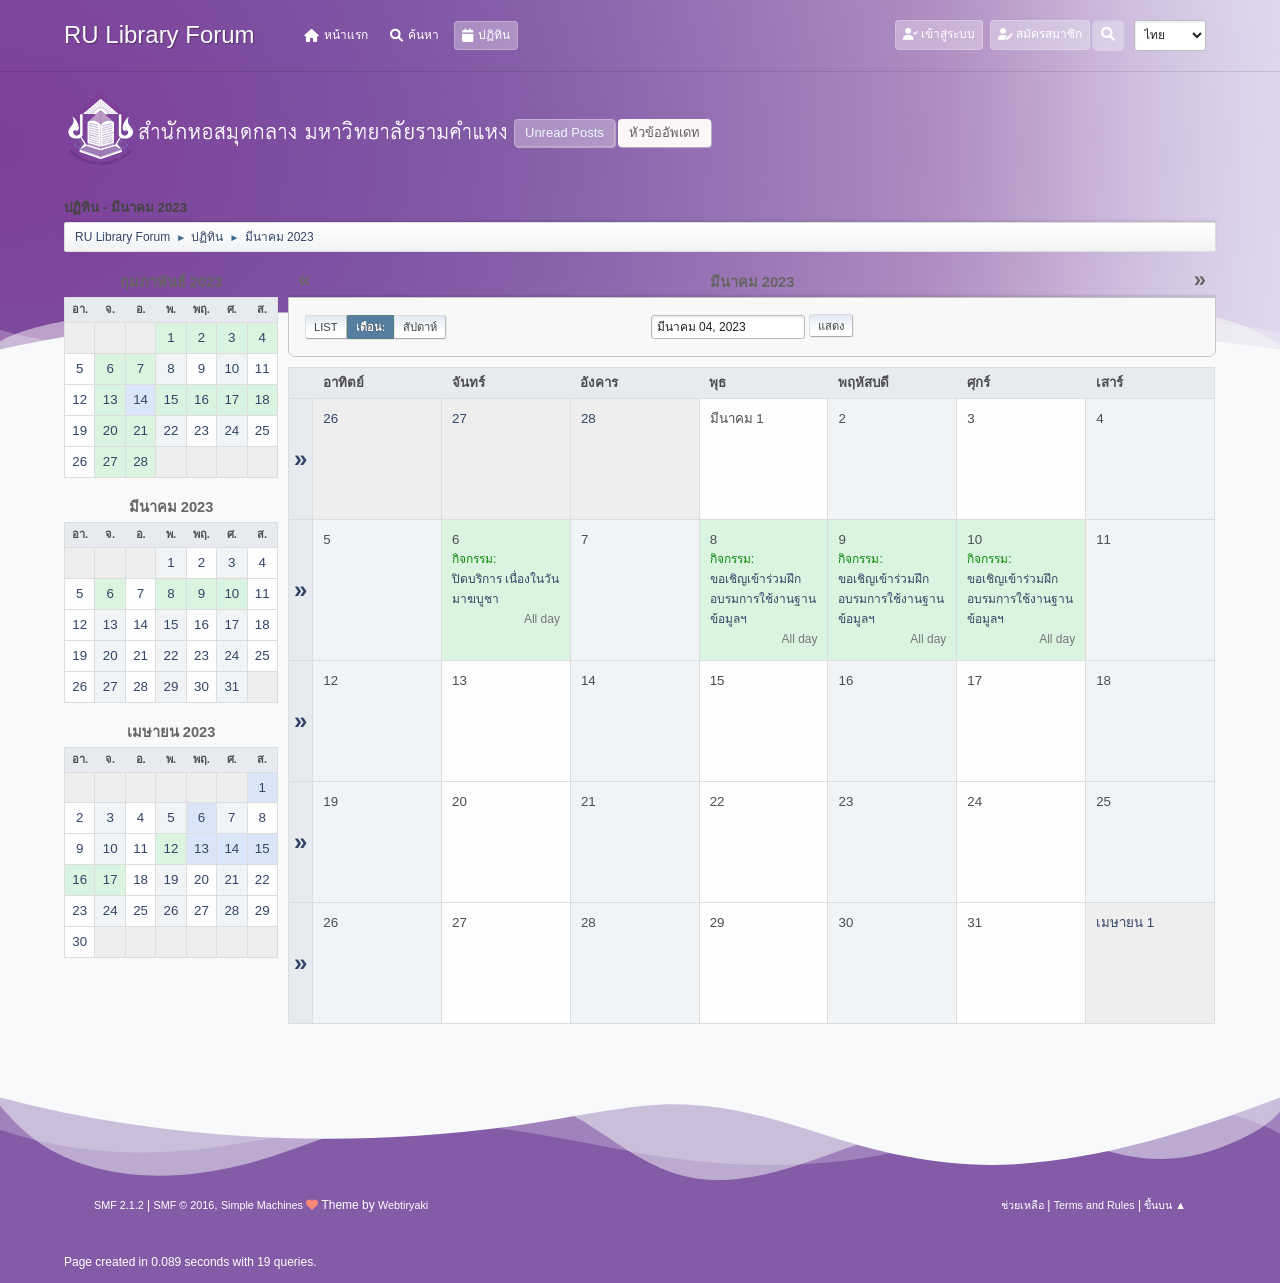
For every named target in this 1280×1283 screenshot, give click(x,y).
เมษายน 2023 (171, 732)
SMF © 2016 (184, 1205)
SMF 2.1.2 (119, 1205)
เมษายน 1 (1125, 922)
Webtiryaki (403, 1205)
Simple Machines (262, 1205)
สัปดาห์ (420, 327)
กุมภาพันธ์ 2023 (171, 282)
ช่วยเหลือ (1022, 1205)
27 (459, 418)
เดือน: (371, 327)
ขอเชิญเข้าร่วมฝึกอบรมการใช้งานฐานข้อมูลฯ (763, 599)
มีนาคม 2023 (171, 507)
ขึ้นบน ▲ (1165, 1205)
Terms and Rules (1094, 1205)
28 (588, 418)
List (326, 327)
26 (330, 418)
